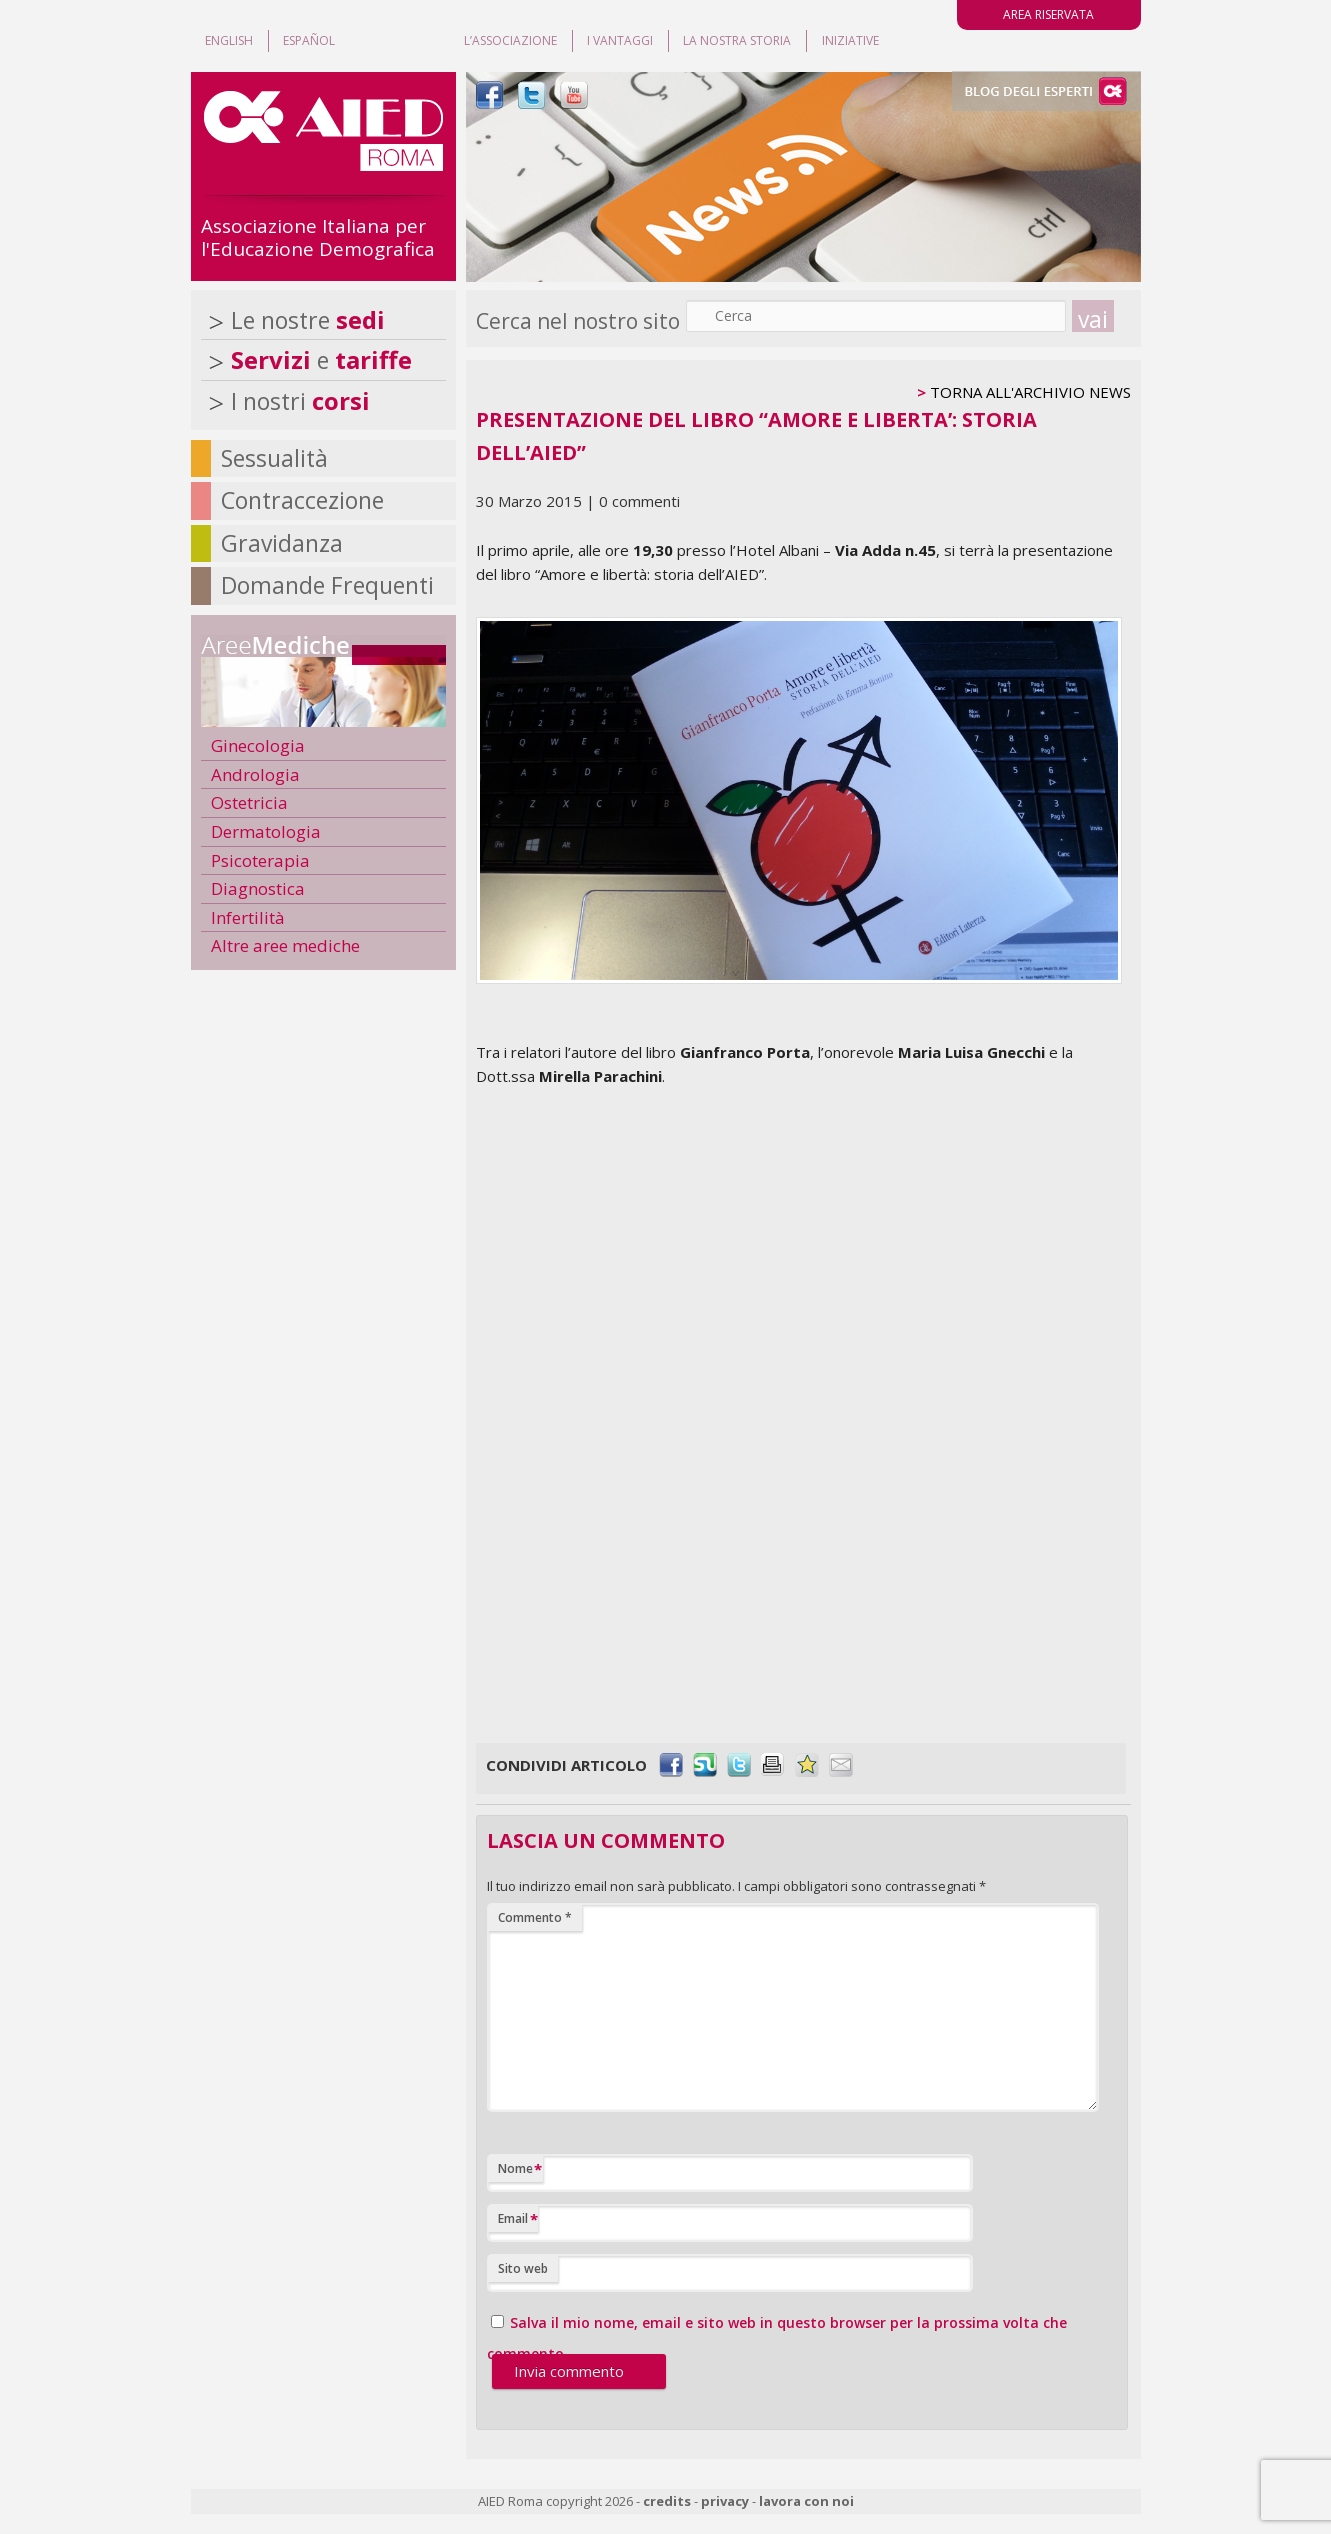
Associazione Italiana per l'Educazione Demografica (318, 237)
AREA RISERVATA (1048, 14)
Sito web (523, 2268)
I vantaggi (620, 40)
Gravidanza (282, 543)
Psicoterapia (260, 860)
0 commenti (639, 501)
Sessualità (274, 458)
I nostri (300, 401)
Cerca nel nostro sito (578, 321)
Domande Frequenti (327, 585)
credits (667, 2501)
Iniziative (850, 40)
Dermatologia (266, 831)
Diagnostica (258, 888)
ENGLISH (229, 40)
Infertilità (248, 917)
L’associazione (510, 40)
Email (518, 2219)
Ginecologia (258, 745)
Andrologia (255, 774)
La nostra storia (737, 40)
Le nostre (308, 320)
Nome (520, 2169)
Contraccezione (302, 500)
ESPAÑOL (309, 40)
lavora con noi (806, 2501)
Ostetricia (249, 802)
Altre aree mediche (285, 945)
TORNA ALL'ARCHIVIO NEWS (1030, 392)
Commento (535, 1917)
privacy (725, 2501)
